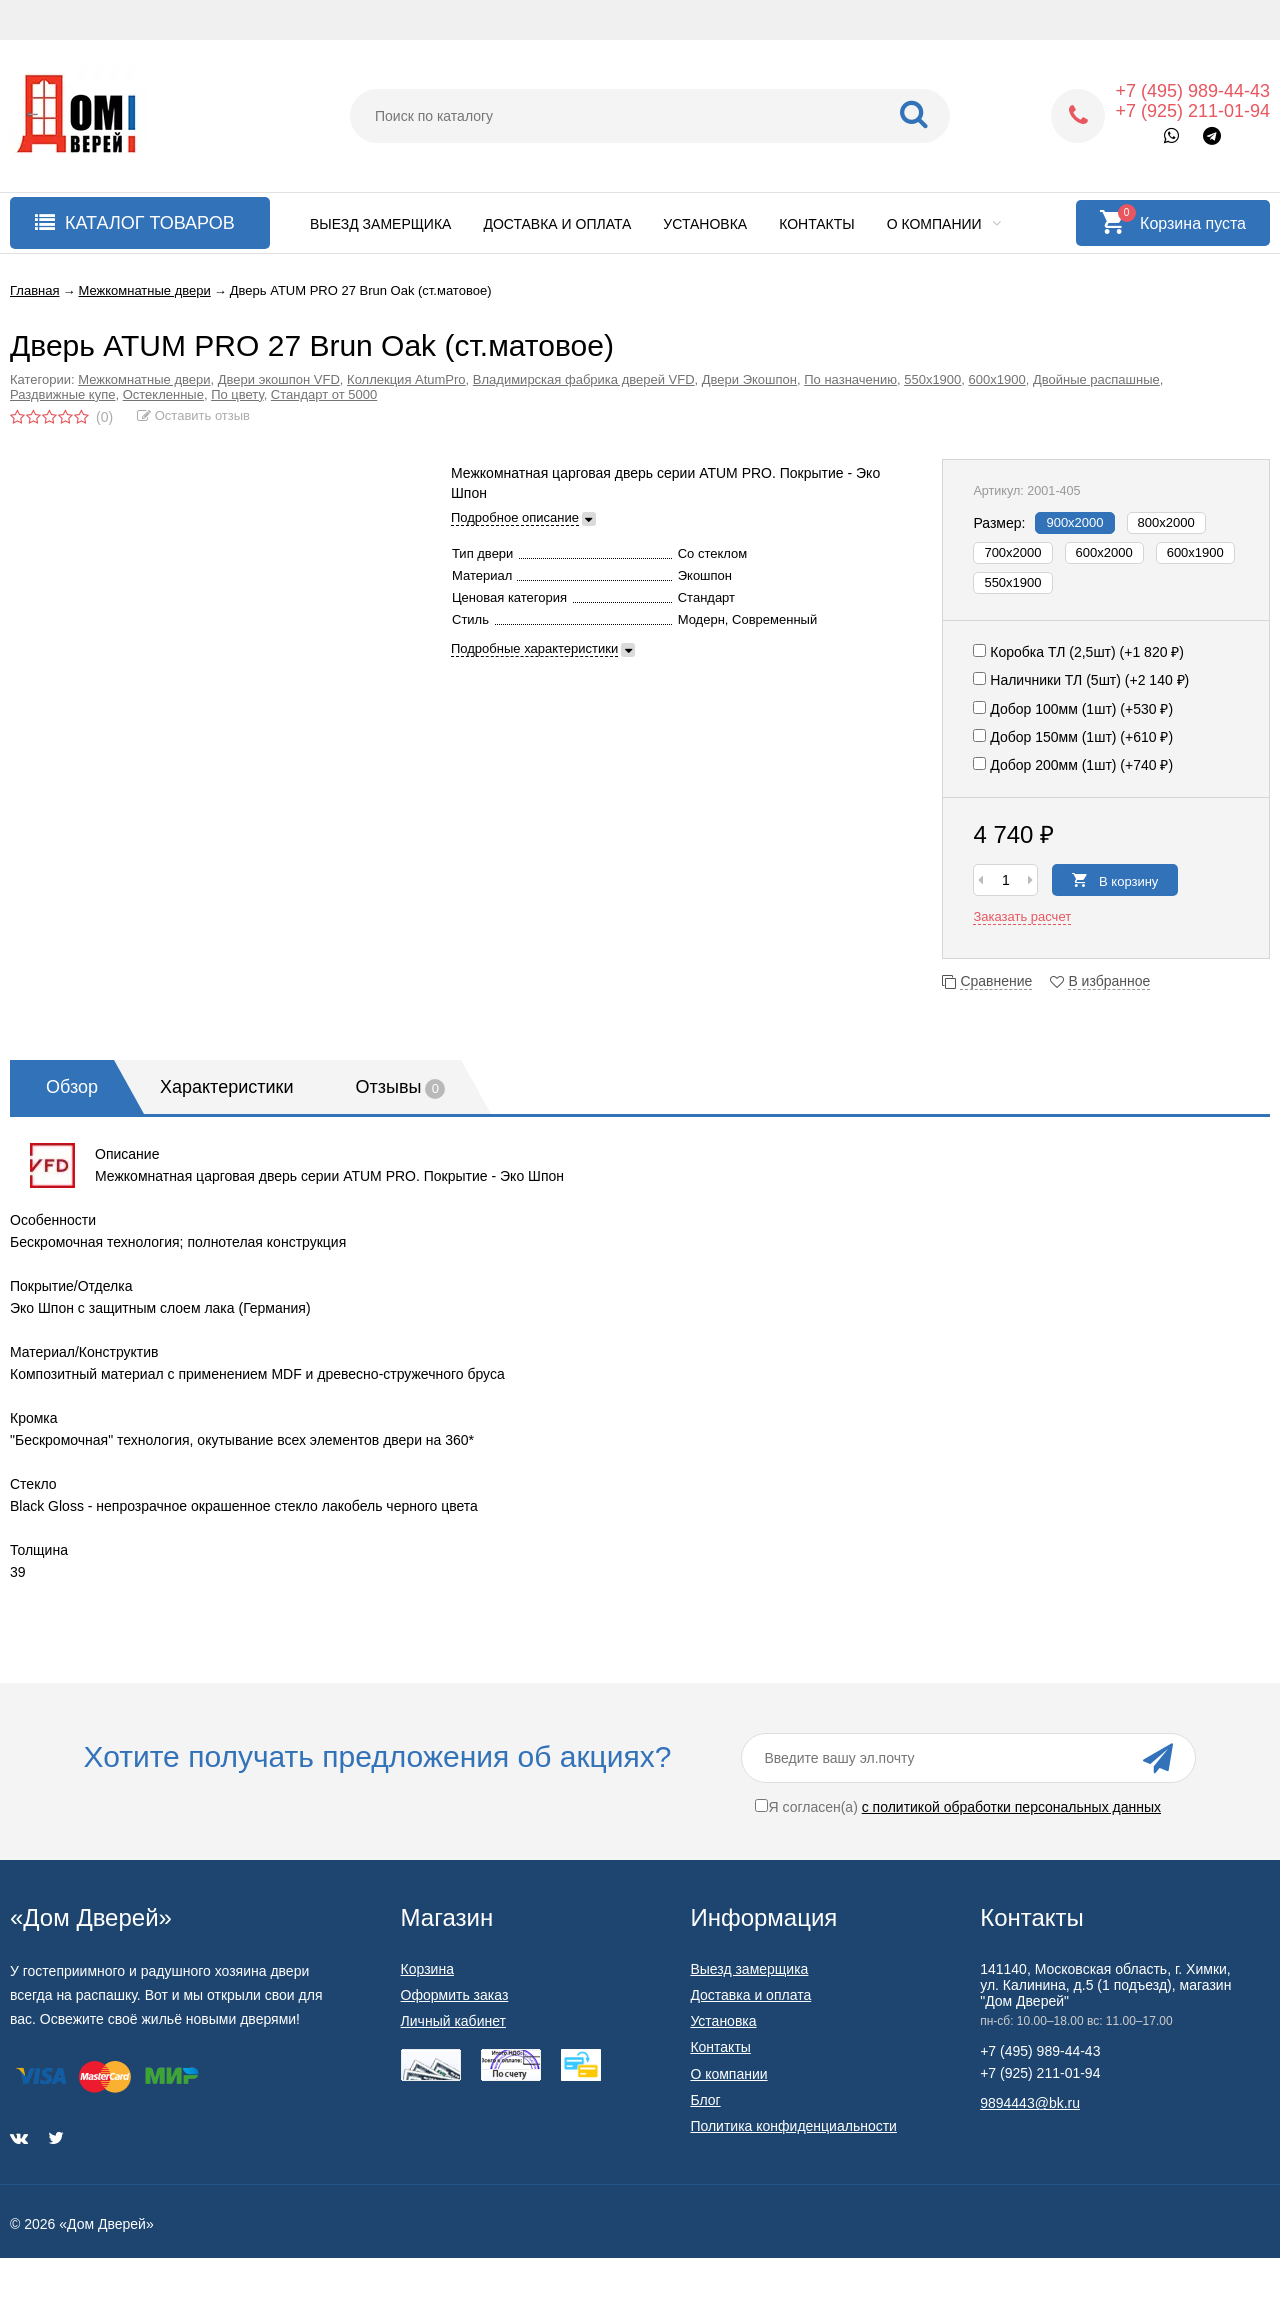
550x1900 (1012, 582)
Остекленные (163, 394)
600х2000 (1104, 552)
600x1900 (1195, 552)
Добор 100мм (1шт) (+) (1073, 709)
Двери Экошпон (749, 379)
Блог (705, 2100)
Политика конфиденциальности (793, 2126)
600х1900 (997, 379)
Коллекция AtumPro (406, 379)
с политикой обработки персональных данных (1011, 1807)
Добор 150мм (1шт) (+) (1073, 737)
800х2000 (1166, 522)
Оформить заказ (455, 1995)
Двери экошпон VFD (279, 379)
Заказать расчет (1022, 916)
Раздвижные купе (62, 394)
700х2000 (1012, 552)
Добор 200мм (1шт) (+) (1073, 765)
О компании (944, 224)
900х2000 (1074, 522)
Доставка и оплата (557, 224)
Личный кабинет (453, 2021)
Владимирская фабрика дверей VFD (584, 379)
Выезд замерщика (380, 224)
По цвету (237, 394)
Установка (705, 224)
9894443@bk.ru (1030, 2103)
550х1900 (932, 379)
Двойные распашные (1096, 379)
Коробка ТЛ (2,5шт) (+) (1078, 652)
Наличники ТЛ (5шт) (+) (1081, 680)
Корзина (427, 1969)
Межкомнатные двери (144, 379)
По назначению (850, 379)
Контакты (817, 224)
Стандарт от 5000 (324, 394)
